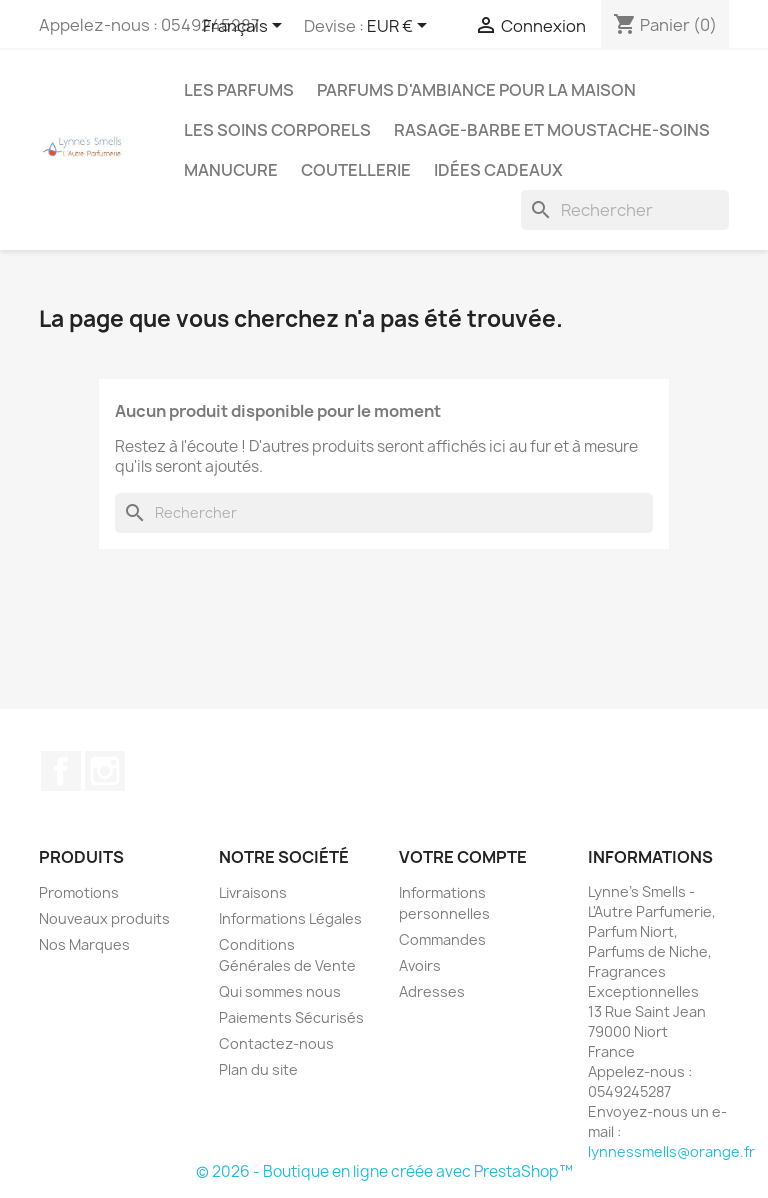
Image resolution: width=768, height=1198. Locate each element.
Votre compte (463, 857)
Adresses (432, 991)
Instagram (105, 771)
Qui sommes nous (280, 991)
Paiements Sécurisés (291, 1017)
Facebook (61, 771)
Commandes (442, 939)
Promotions (79, 892)
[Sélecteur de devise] (400, 27)
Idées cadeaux (498, 170)
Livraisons (253, 892)
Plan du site (258, 1069)
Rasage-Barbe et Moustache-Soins (552, 130)
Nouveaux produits (104, 918)
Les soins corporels (277, 130)
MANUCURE (231, 170)
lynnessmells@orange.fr (671, 1151)
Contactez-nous (276, 1043)
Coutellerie (356, 170)
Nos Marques (84, 944)
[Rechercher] (625, 210)
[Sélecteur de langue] (246, 27)
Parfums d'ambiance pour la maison (476, 90)
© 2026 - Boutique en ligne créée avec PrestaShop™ (384, 1171)
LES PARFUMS (239, 90)
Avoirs (420, 965)
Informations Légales (290, 918)
